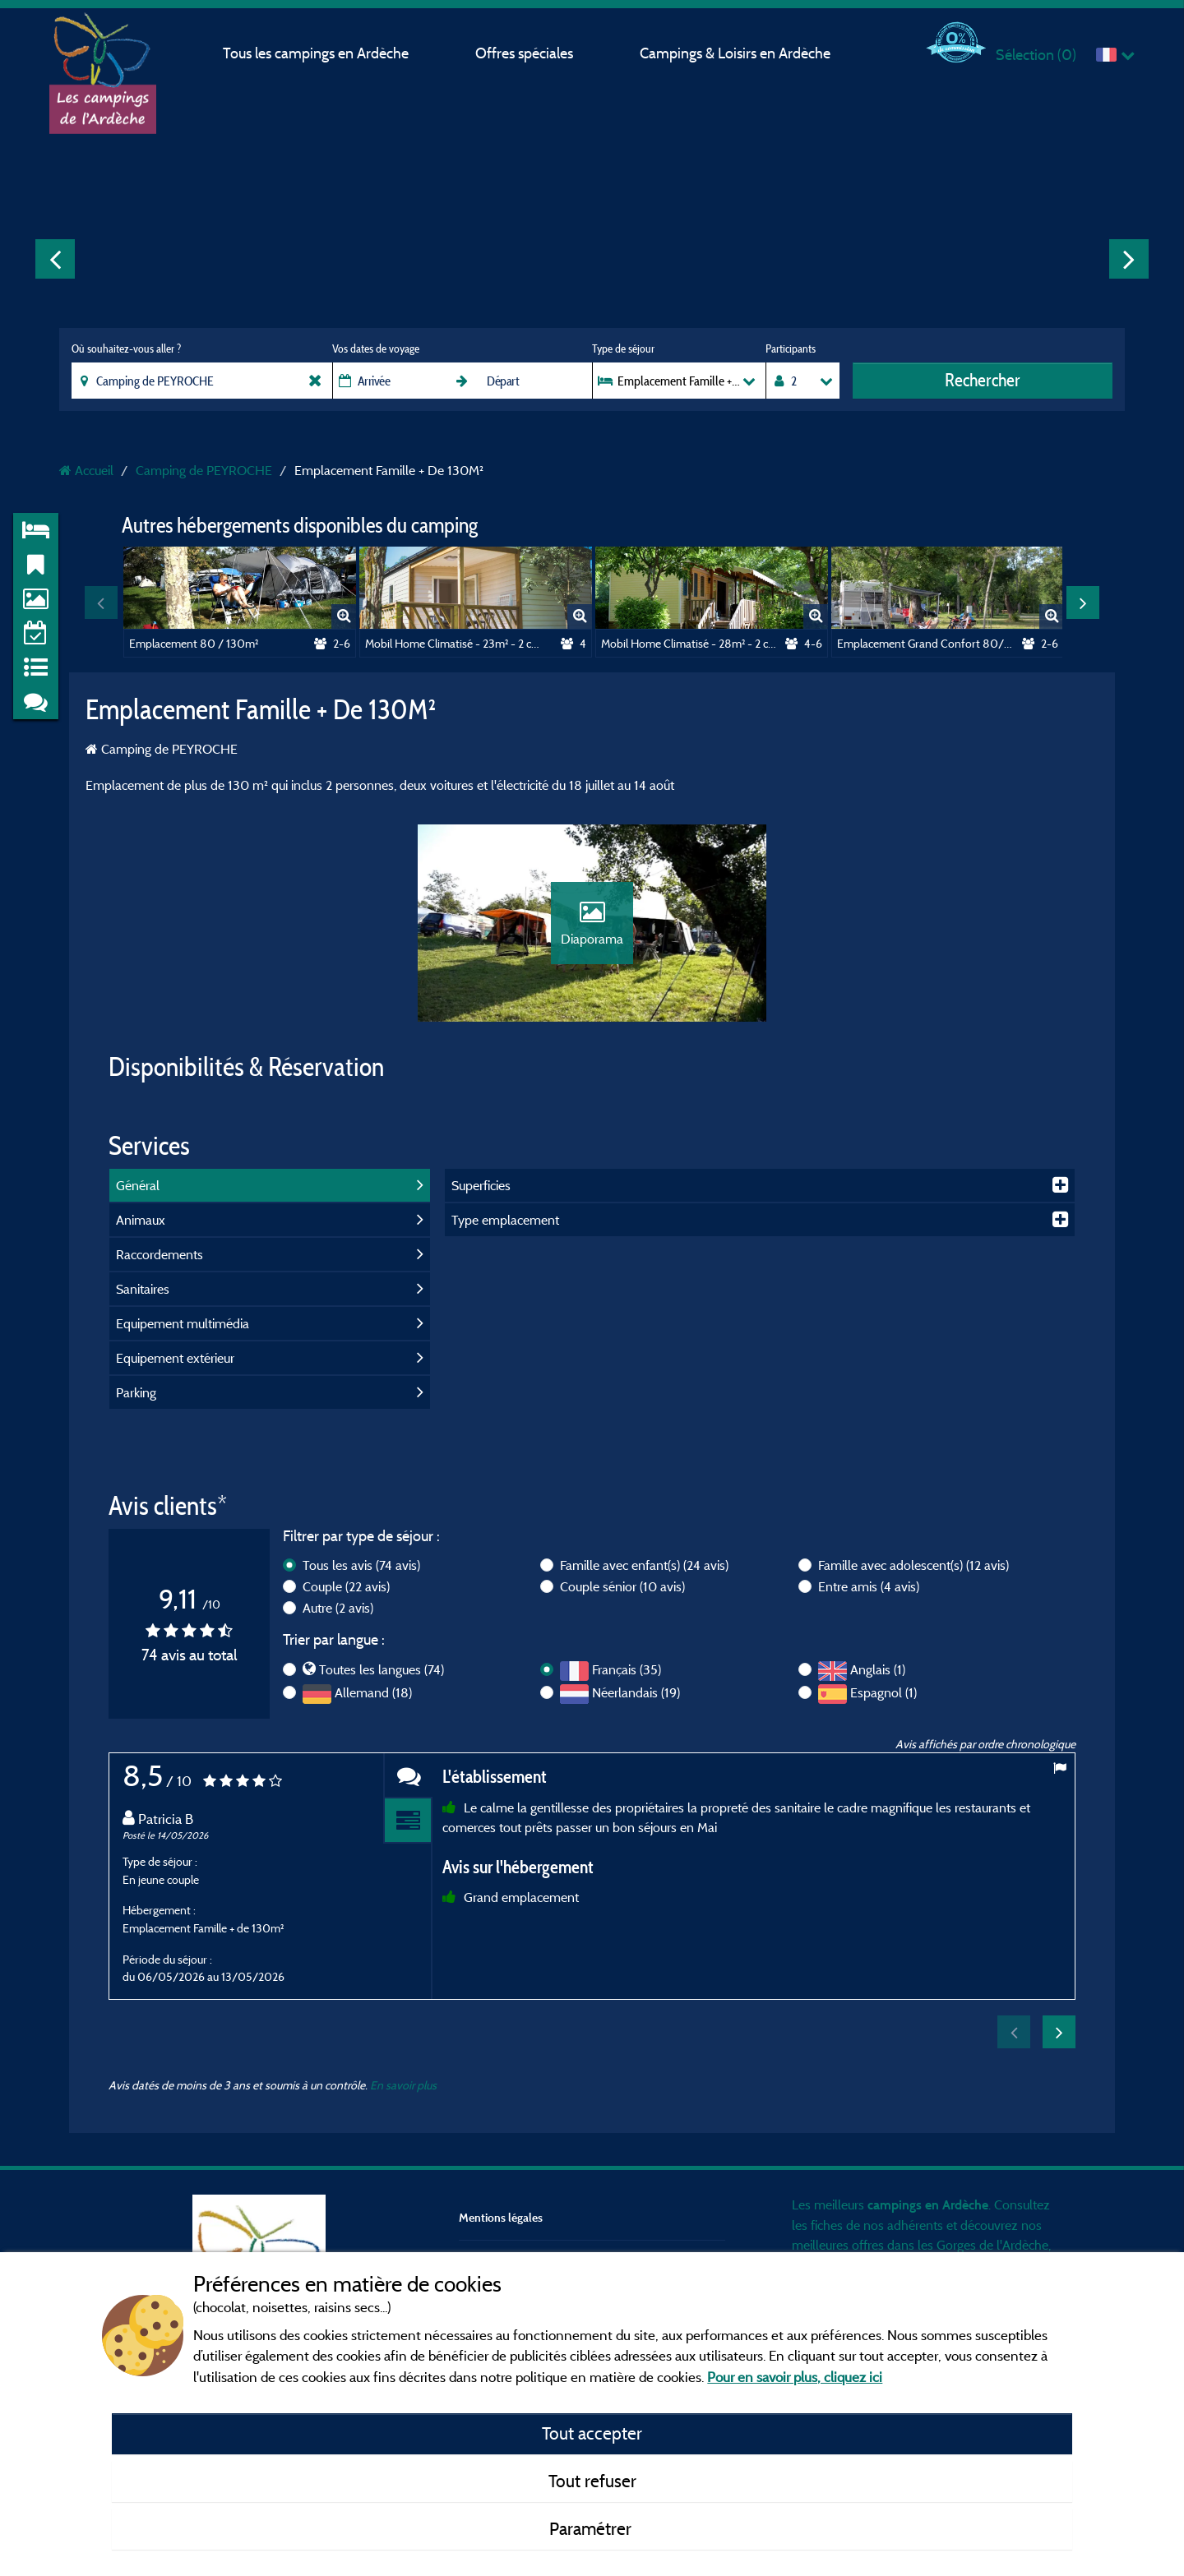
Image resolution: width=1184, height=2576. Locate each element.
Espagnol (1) (883, 1692)
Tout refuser (592, 2480)
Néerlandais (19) (636, 1692)
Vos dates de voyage (375, 348)
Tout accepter (592, 2433)
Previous (55, 259)
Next (1129, 259)
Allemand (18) (373, 1692)
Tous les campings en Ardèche (316, 53)
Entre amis (868, 1586)
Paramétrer (592, 2528)
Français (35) (626, 1669)
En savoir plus (403, 2085)
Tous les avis (361, 1565)
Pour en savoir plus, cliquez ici (794, 2376)
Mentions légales (501, 2217)
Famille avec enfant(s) (644, 1565)
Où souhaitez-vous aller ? (126, 348)
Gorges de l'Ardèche (992, 2245)
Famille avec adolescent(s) (913, 1565)
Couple (346, 1586)
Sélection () (1036, 54)
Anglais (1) (877, 1669)
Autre (338, 1608)
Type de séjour (623, 348)
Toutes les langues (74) (381, 1669)
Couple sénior (622, 1586)
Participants (790, 348)
